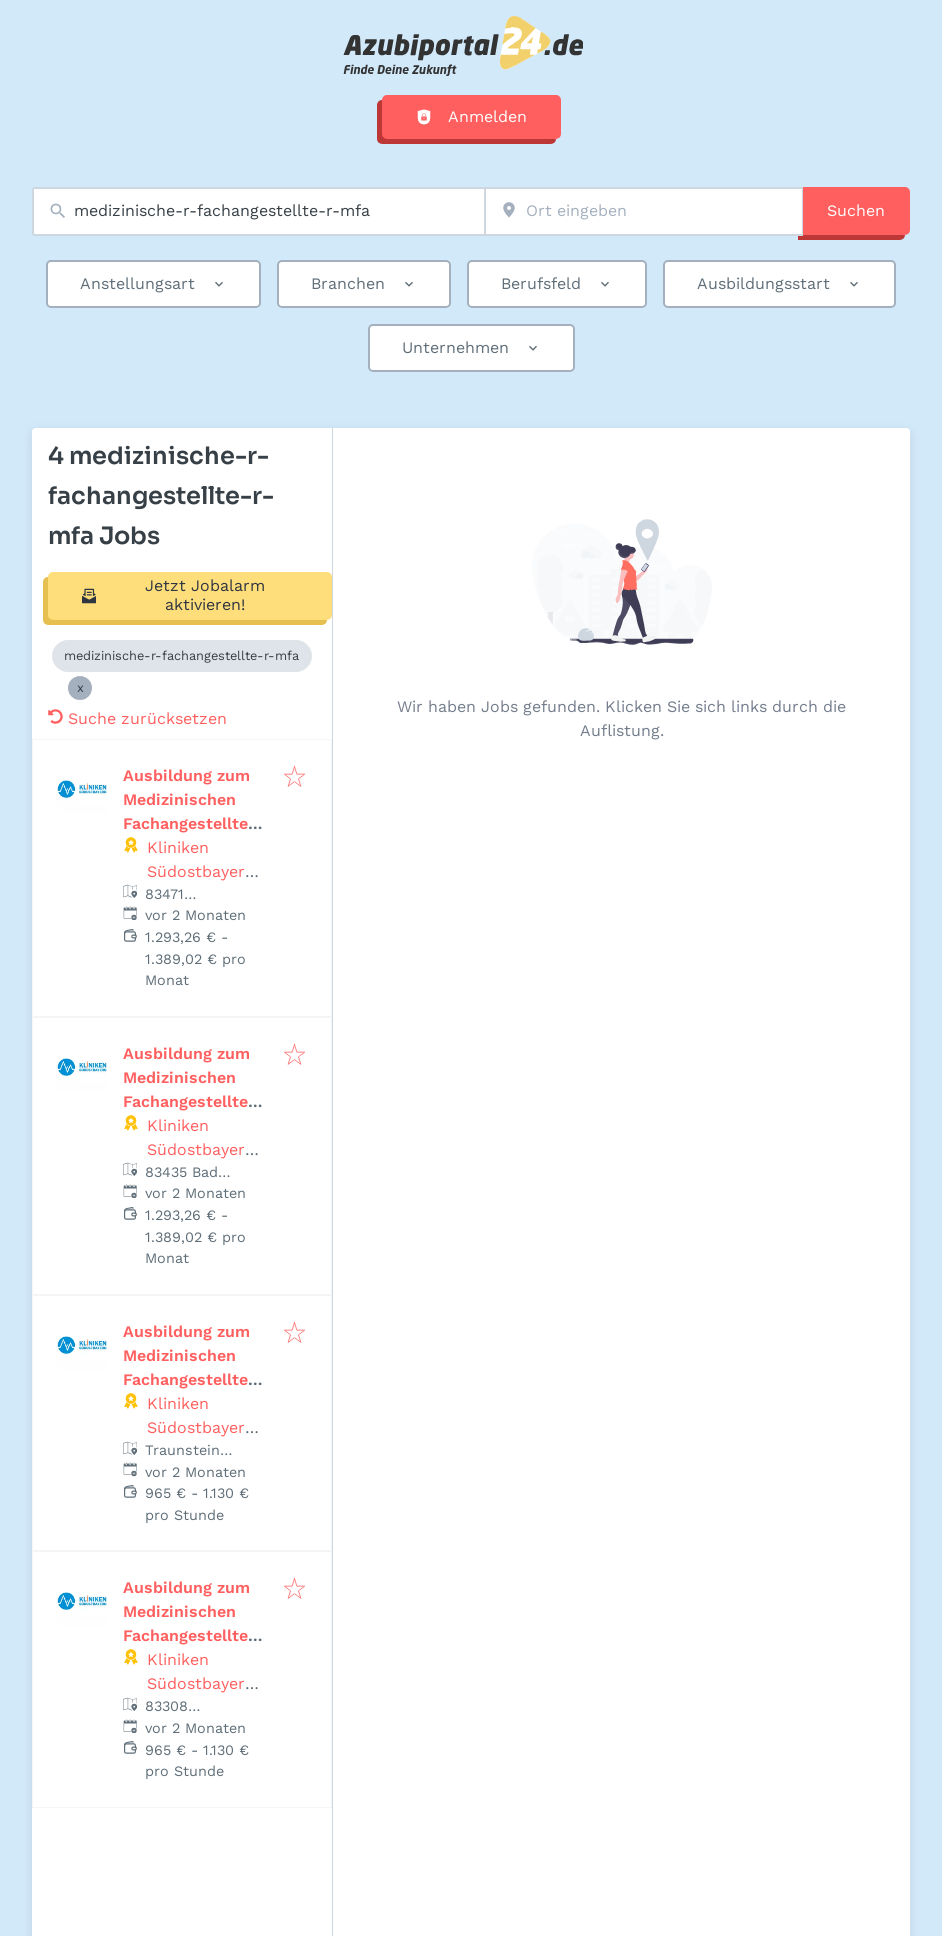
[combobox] (258, 211)
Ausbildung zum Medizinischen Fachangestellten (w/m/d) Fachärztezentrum (194, 1379)
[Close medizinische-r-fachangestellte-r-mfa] (80, 688)
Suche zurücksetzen (137, 718)
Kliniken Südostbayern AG (201, 871)
